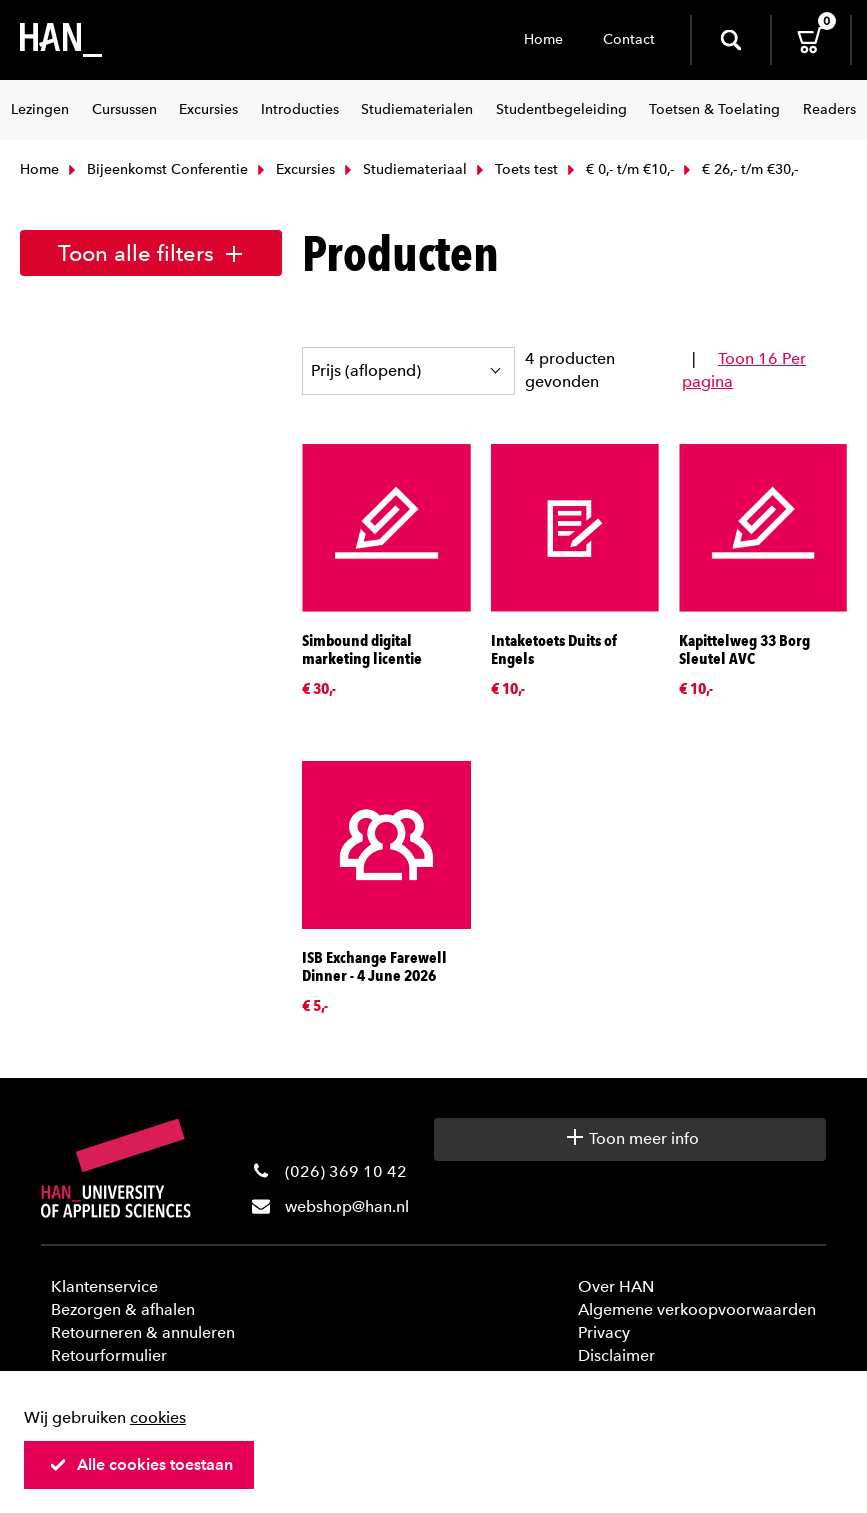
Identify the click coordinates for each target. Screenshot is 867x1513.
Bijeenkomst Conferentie (156, 169)
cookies (158, 1417)
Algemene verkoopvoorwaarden (697, 1309)
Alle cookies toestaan (141, 1464)
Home (543, 39)
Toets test (515, 169)
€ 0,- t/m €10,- (618, 169)
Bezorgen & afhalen (123, 1309)
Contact (629, 39)
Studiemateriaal (403, 169)
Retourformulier (109, 1355)
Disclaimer (616, 1355)
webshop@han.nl (347, 1206)
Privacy (604, 1332)
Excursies (294, 169)
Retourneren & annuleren (143, 1332)
